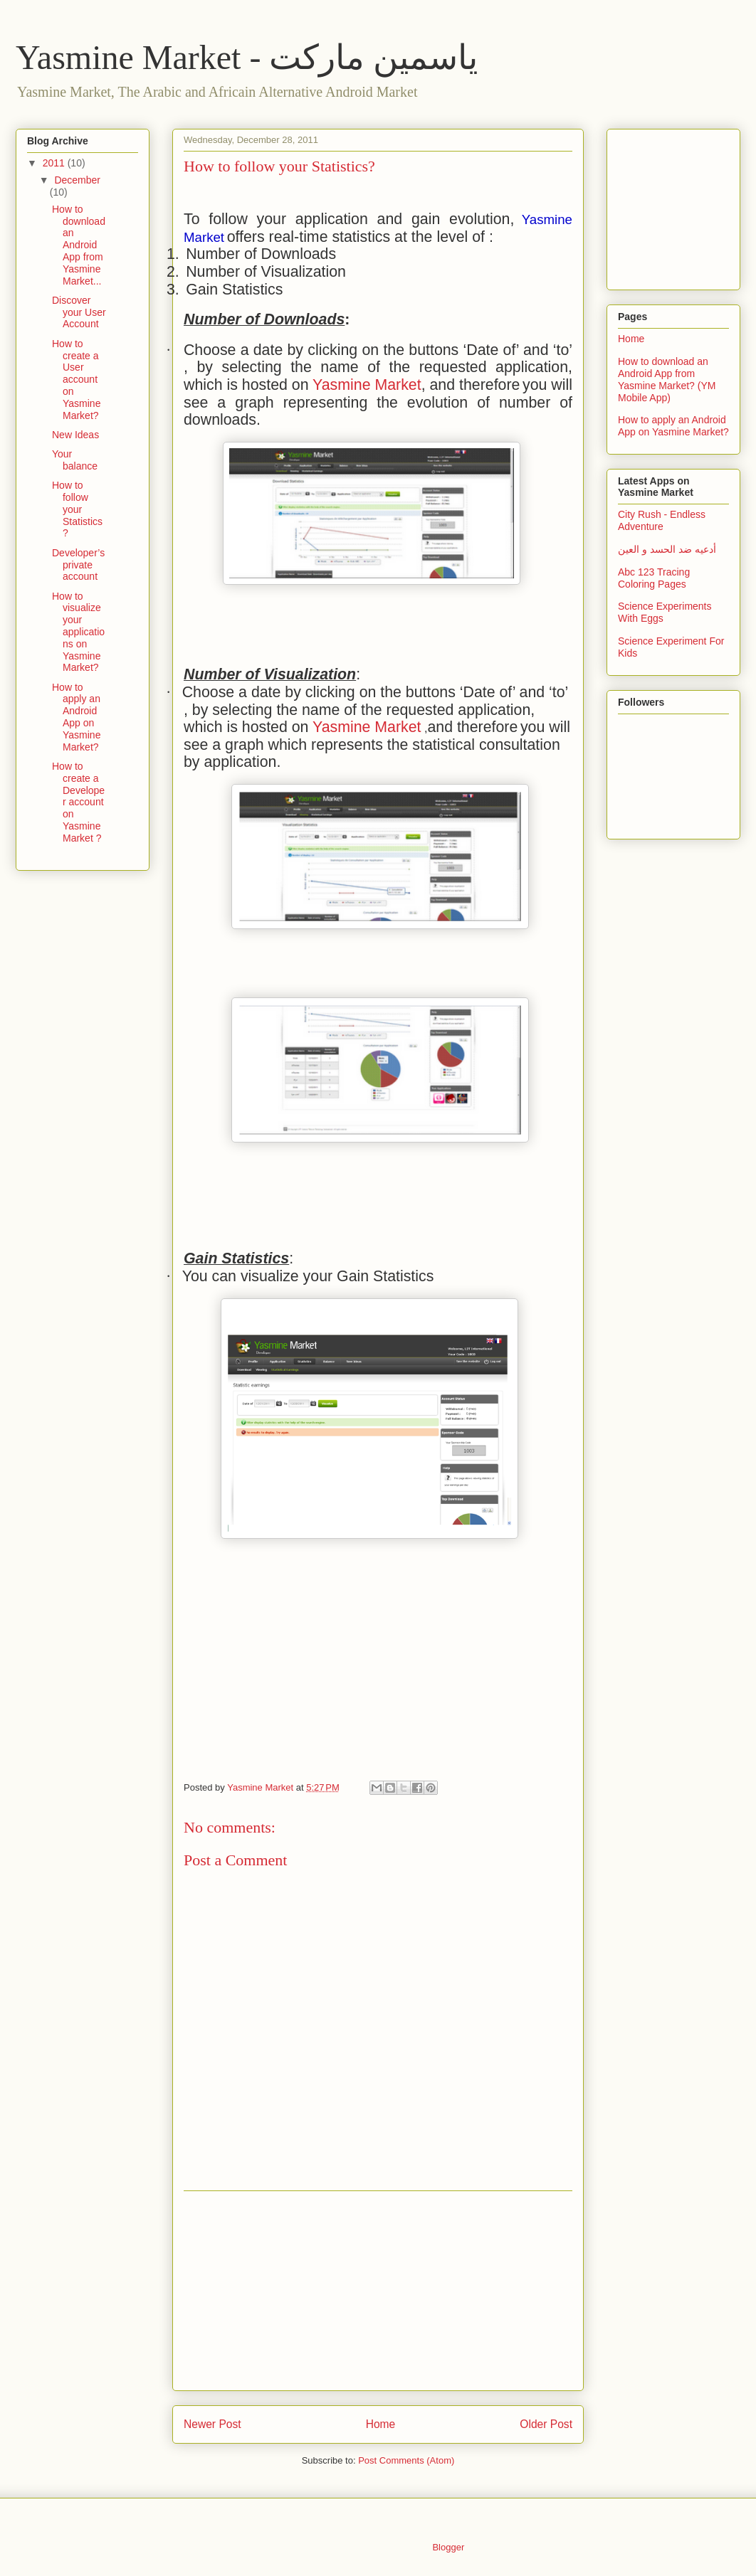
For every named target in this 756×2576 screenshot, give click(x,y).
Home (381, 2424)
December (77, 180)
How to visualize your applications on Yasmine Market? (78, 632)
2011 (55, 163)
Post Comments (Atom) (406, 2460)
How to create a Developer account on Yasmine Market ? (78, 802)
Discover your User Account (79, 312)
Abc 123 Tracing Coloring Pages (654, 578)
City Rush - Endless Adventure (661, 520)
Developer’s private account (78, 565)
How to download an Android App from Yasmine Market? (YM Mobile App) (666, 379)
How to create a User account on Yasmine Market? (76, 379)
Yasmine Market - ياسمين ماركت (247, 57)
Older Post (546, 2424)
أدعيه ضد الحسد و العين (667, 549)
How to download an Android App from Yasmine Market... (78, 245)
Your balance (75, 460)
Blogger (447, 2547)
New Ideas (75, 434)
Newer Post (212, 2424)
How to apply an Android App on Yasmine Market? (76, 717)
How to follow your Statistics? (77, 509)
